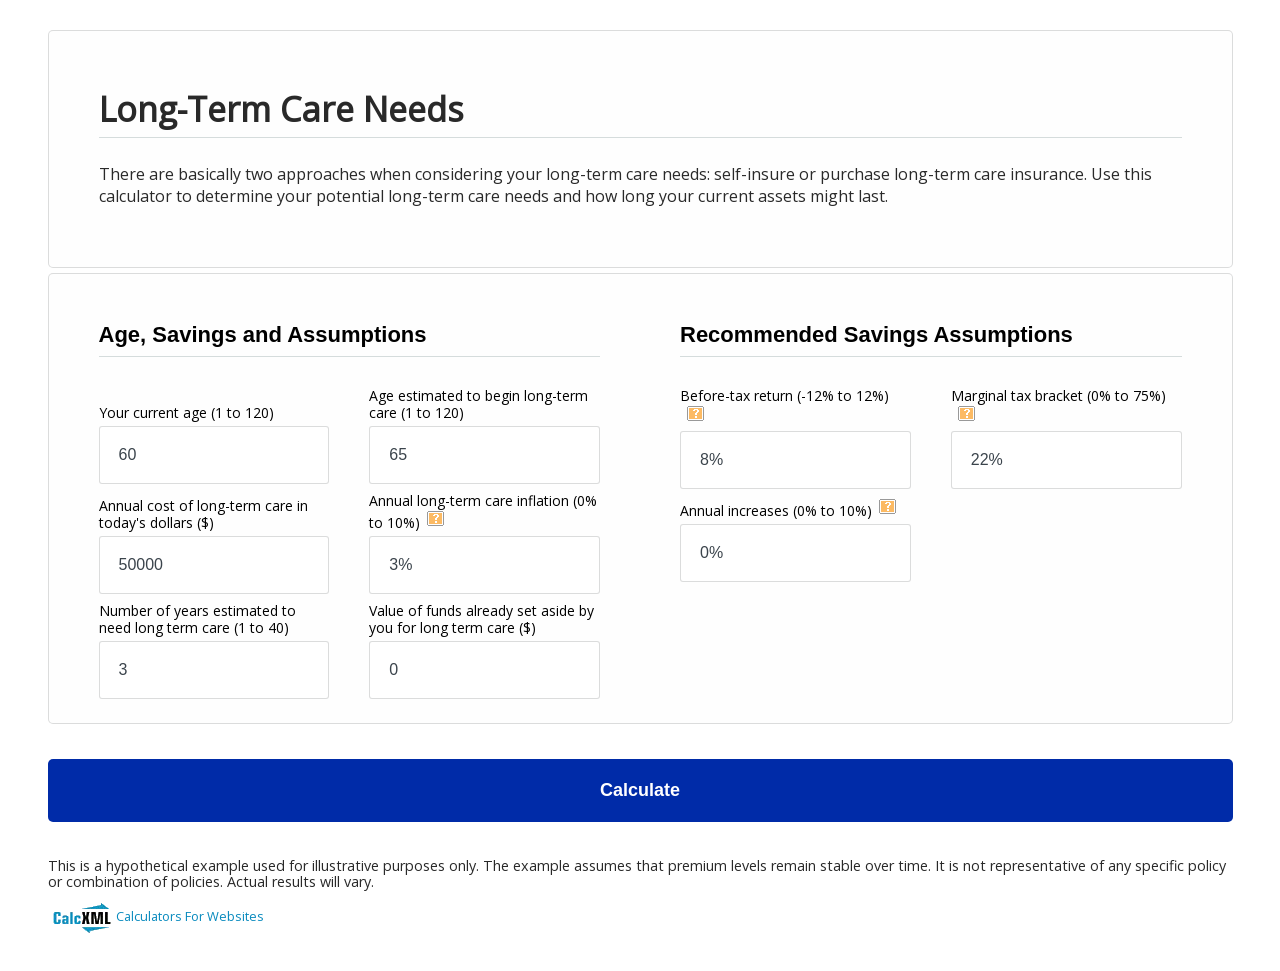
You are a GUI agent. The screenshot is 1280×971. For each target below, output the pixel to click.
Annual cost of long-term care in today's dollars (203, 514)
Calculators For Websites (190, 916)
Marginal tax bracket (1058, 395)
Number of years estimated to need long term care (197, 619)
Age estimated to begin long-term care (478, 404)
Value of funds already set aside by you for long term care (481, 619)
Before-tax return (784, 395)
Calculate (640, 790)
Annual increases (776, 510)
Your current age (186, 412)
